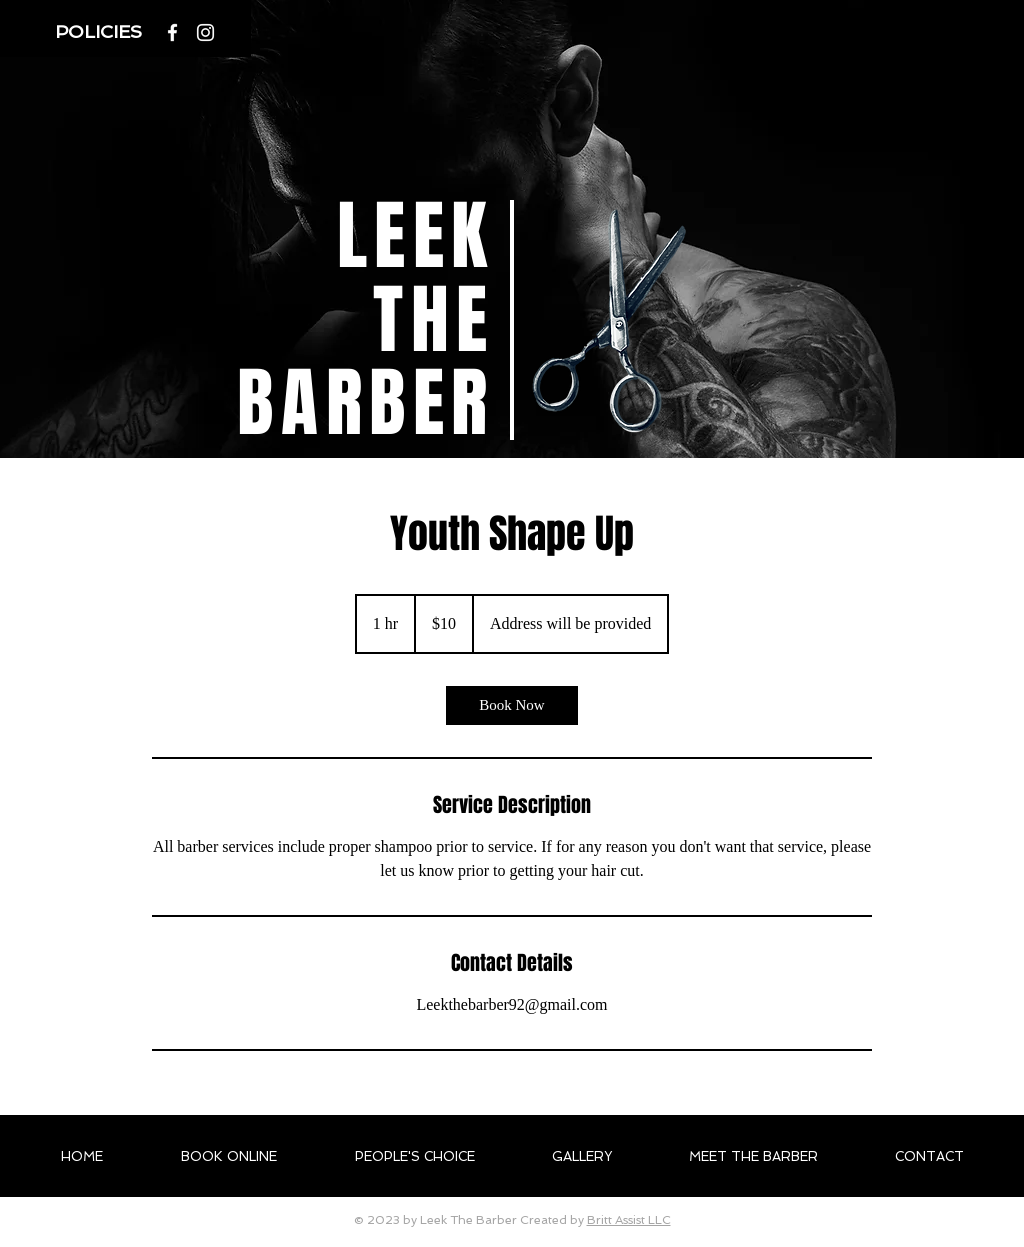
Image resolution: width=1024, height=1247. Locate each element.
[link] (512, 705)
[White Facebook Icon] (172, 32)
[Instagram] (205, 32)
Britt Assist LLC (629, 1220)
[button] (101, 31)
